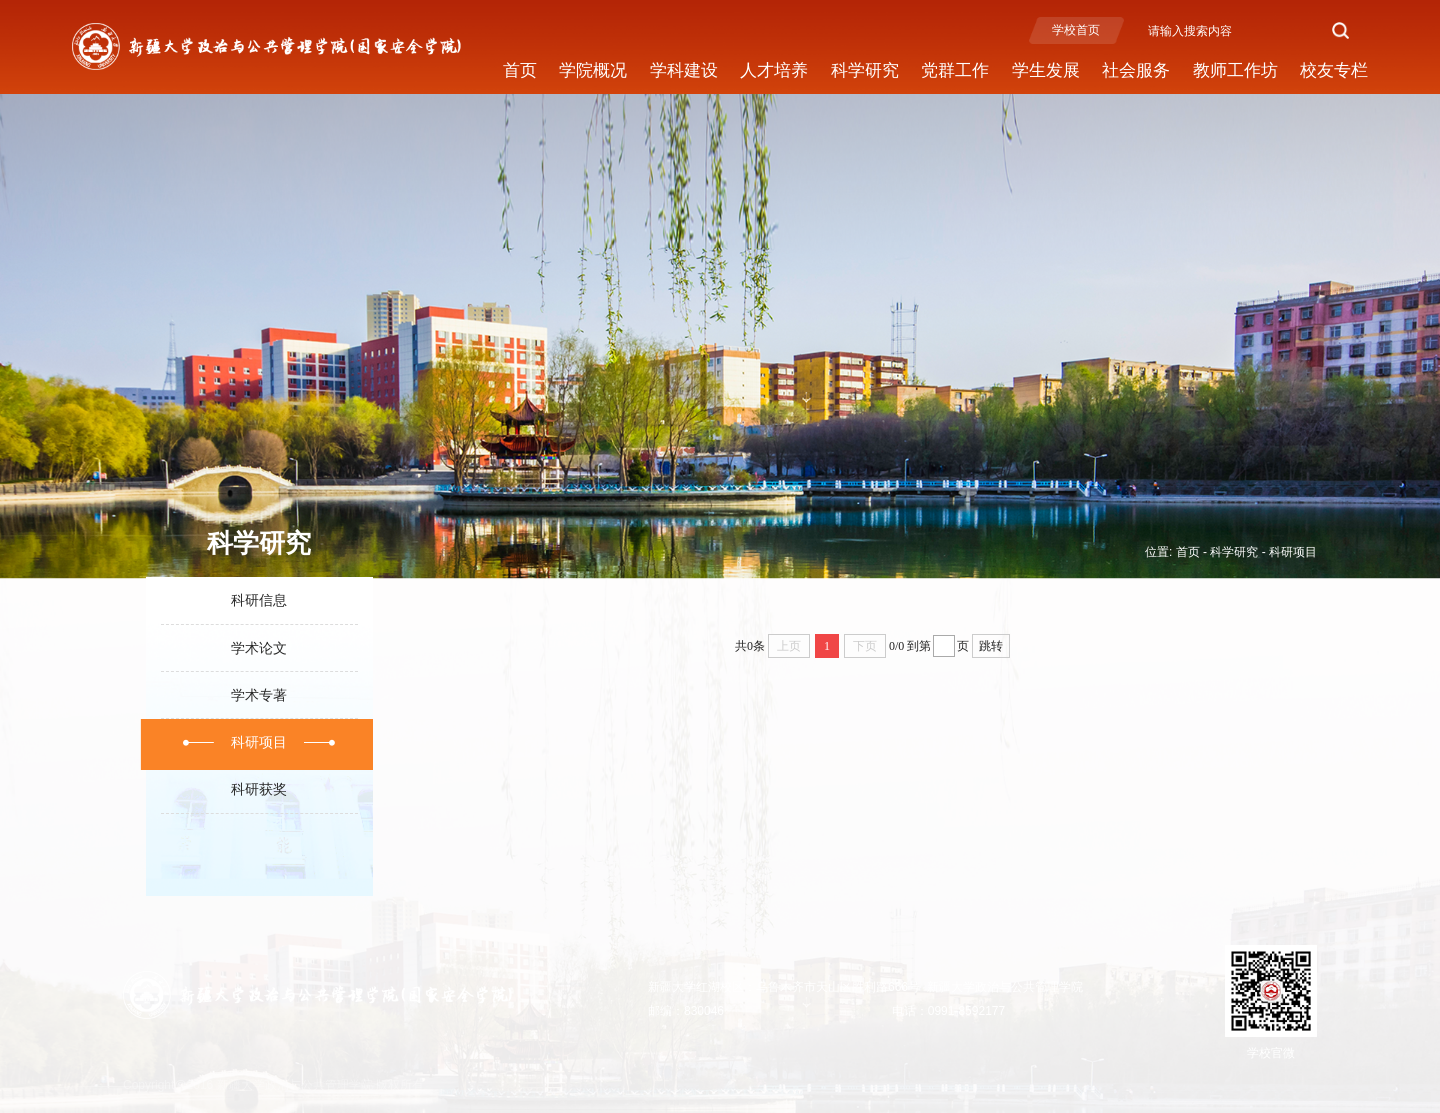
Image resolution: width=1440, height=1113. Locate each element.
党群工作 (955, 70)
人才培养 (774, 70)
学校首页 (1076, 30)
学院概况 (593, 70)
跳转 (991, 646)
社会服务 (1136, 70)
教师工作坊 (1235, 70)
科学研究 (865, 70)
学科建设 (684, 70)
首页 (520, 70)
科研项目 (1293, 552)
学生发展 (1046, 70)
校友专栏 (1334, 70)
